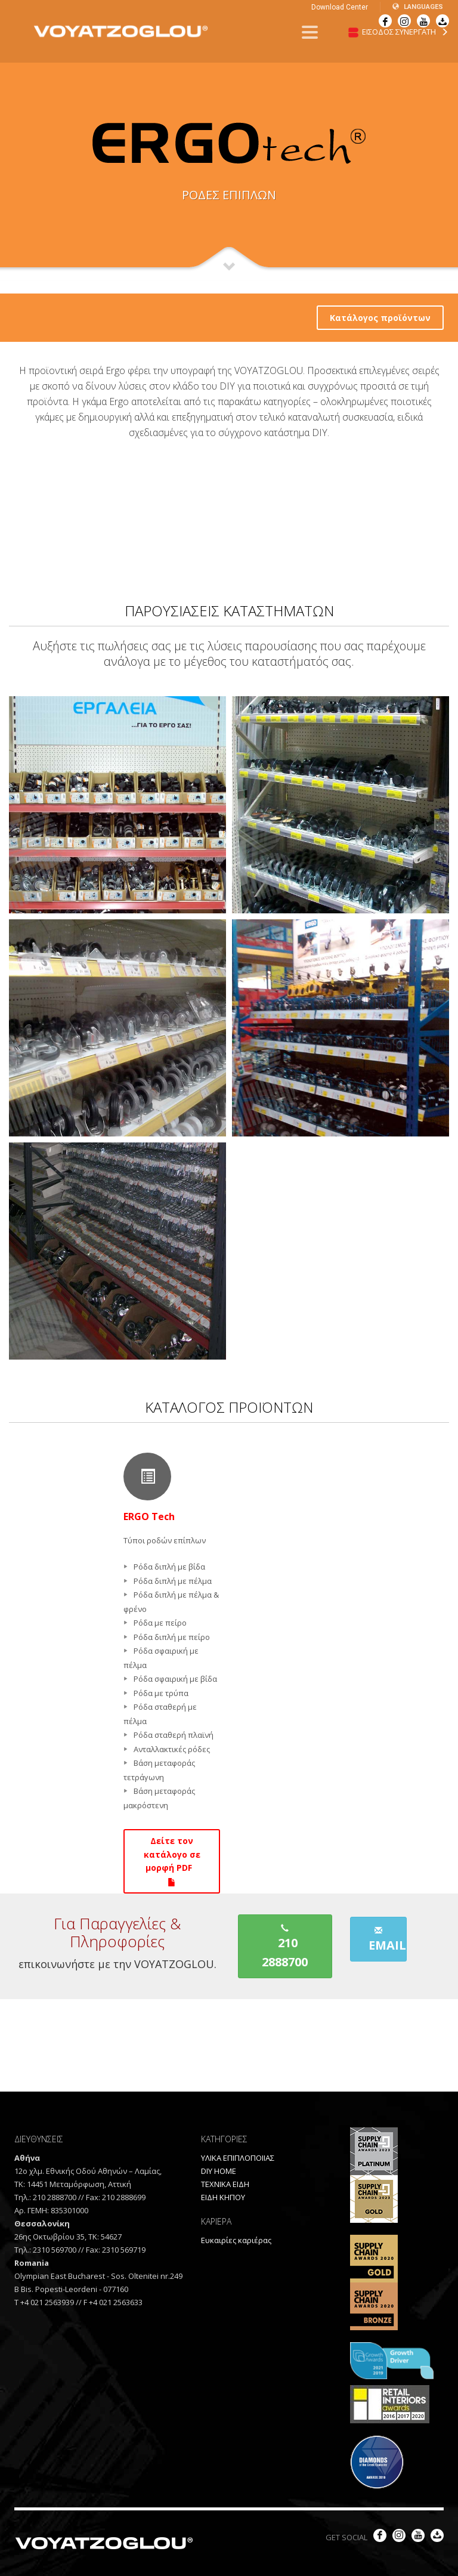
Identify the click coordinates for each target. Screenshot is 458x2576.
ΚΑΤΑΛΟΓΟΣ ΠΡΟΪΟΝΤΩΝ (229, 1407)
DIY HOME (218, 2171)
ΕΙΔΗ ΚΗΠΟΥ (223, 2197)
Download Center (339, 7)
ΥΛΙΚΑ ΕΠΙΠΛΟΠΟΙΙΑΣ (237, 2157)
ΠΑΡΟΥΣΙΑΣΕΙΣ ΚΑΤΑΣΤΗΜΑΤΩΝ (229, 610)
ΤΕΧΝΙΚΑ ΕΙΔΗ (225, 2184)
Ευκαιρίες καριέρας (236, 2240)
